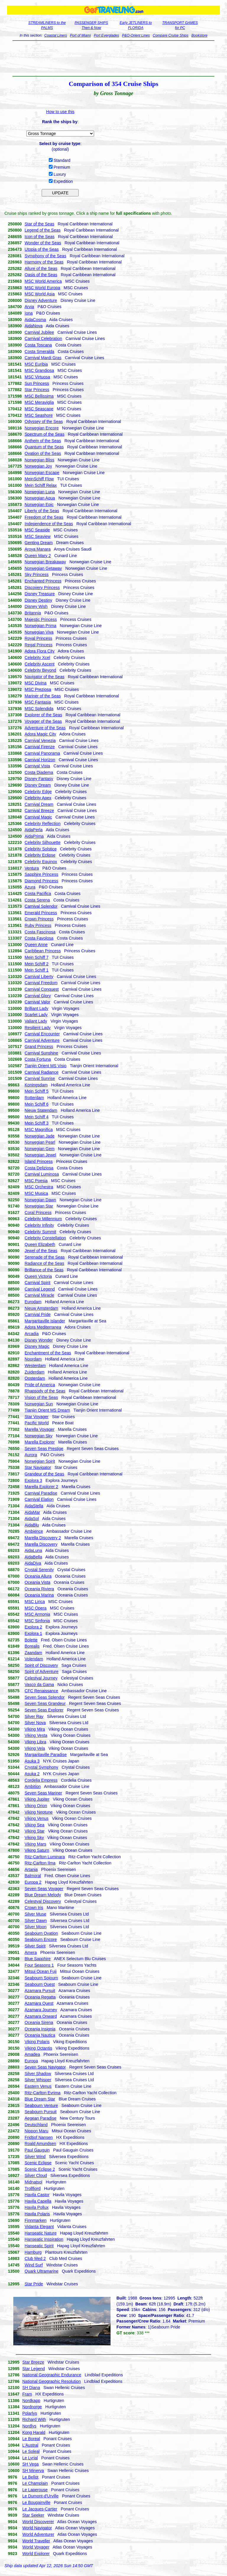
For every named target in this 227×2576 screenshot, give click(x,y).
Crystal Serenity (39, 1569)
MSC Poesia (36, 1180)
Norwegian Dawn (40, 1199)
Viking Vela (35, 1748)
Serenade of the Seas (44, 1257)
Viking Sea (34, 1824)
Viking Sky (34, 1837)
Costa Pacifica (38, 893)
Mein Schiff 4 (36, 1116)
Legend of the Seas (42, 230)
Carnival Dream (39, 804)
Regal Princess (38, 644)
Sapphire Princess (41, 874)
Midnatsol (33, 2182)
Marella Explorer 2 (41, 1486)
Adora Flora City (39, 651)
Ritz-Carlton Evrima (42, 2092)
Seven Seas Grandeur (45, 1703)
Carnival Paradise (41, 1493)
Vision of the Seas (41, 1397)
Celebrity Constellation (45, 1238)
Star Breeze (33, 2362)
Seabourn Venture (41, 2105)
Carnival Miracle (39, 1295)
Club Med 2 (35, 2258)
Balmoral (33, 1875)
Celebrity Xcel (37, 657)
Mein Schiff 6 (36, 1104)
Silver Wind (35, 2156)
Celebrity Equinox (41, 861)
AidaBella (33, 1557)
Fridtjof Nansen (39, 2137)
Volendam (34, 1658)
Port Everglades (106, 35)
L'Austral (30, 2445)
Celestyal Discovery (43, 1901)
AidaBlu (32, 1525)
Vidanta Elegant (39, 2226)
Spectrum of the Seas (44, 434)
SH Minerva (33, 2470)
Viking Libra (35, 1741)
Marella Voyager (39, 1429)
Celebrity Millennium (43, 1218)
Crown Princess (39, 919)
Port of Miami (80, 35)
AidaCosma (35, 319)
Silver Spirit (35, 1946)
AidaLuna (33, 1550)
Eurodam (33, 1301)
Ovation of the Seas (43, 453)
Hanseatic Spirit (39, 2245)
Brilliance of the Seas (44, 1269)
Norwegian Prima (40, 625)
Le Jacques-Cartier (39, 2509)
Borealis (32, 1646)
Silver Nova (35, 1722)
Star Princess (37, 389)
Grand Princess (39, 1046)
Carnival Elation (39, 1499)
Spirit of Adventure (41, 1671)
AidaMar (32, 1512)
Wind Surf (34, 2265)
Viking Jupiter (37, 1799)
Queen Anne (36, 944)
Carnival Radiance (41, 1072)
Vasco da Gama (39, 1684)
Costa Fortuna (38, 1059)
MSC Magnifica (39, 1129)
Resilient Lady (38, 1027)
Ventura (32, 868)
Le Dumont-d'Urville (40, 2496)
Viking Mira (35, 1729)
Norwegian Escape (42, 472)
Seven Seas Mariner (43, 1793)
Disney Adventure (41, 300)
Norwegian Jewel (40, 1155)
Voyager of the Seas (43, 721)
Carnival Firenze (40, 746)
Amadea (32, 2054)
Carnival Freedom (41, 982)
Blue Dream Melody (43, 1894)
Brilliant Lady (36, 1008)
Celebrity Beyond (40, 670)
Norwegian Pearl (40, 1142)
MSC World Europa (42, 287)
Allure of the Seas (41, 268)
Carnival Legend (40, 1289)
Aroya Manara (38, 549)
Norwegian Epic (39, 504)
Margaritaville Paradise (46, 1754)
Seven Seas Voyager (44, 1888)
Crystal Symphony (41, 1767)
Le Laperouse (35, 2489)
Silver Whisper (38, 2079)
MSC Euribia (36, 364)
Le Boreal (31, 2438)
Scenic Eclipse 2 (40, 2169)
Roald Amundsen (40, 2143)
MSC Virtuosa (37, 377)
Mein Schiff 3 (36, 1123)
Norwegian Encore (42, 428)
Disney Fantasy (39, 778)
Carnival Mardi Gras (43, 357)
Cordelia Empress (41, 1780)
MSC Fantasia (38, 702)
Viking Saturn (37, 1850)
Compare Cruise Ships (171, 35)
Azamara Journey (41, 2009)
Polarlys (29, 2413)
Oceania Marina (39, 1595)
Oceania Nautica (40, 2035)
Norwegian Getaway (43, 568)
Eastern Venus (38, 2086)
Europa (31, 2060)
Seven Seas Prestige (44, 1448)
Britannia (33, 613)
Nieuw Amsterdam (41, 1308)
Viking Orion (36, 1805)
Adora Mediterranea (43, 1327)
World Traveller (36, 2540)
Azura (30, 887)
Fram (27, 2394)
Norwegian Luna (40, 491)
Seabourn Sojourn (41, 1977)
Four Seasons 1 (39, 1965)
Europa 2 (33, 1882)
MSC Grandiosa (39, 370)
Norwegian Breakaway (45, 561)
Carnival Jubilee (39, 332)
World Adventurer (38, 2534)
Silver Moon (35, 1926)
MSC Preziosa (38, 689)
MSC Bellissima (39, 396)
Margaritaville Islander (45, 1321)
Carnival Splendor (41, 906)
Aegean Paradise (40, 2118)
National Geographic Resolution (51, 2381)
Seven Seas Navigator (45, 2067)
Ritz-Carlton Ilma (40, 1863)
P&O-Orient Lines (136, 35)
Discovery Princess (42, 587)
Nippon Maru (36, 2131)
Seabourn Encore (41, 1939)
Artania (31, 1869)
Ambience (34, 1531)
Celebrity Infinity (39, 1225)
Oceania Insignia (40, 2029)
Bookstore (199, 35)
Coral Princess (38, 1212)
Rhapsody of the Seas (45, 1391)
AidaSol (32, 1518)
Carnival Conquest (42, 989)
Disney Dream (38, 785)
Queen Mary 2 (38, 555)
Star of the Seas (39, 224)
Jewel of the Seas (41, 1250)
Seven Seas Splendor (44, 1697)
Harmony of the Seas (44, 262)
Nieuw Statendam (41, 1110)
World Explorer (36, 2553)
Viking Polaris (37, 2041)
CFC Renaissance (41, 1690)
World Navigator (37, 2527)
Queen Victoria (38, 1276)
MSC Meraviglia (39, 402)
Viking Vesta (36, 1735)
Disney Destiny (38, 600)
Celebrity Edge (38, 791)
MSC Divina (35, 683)
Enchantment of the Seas (48, 1352)
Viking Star (34, 1831)
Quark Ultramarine (41, 2271)
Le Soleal (31, 2451)
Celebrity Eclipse (40, 855)
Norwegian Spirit (40, 1461)
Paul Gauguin (37, 2150)
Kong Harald (34, 2432)
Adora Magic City (40, 734)
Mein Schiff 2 (36, 963)
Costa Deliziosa (39, 1168)
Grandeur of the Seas (44, 1474)
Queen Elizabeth (40, 1244)
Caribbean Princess (43, 950)
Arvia (29, 306)
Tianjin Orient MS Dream (47, 1410)
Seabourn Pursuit (40, 2111)
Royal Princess (38, 638)
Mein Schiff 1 (36, 970)
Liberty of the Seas (42, 510)
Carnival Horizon (40, 759)
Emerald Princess (41, 912)
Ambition (32, 1786)
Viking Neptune (39, 1812)
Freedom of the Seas (44, 517)
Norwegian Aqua (40, 498)
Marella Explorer (40, 1442)
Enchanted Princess (43, 581)
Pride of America (40, 1384)
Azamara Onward (41, 2016)
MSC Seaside (37, 530)
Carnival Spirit (37, 1282)
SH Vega (30, 2464)
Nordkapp (31, 2400)
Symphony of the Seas (45, 255)
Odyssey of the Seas (44, 421)
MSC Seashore (39, 415)
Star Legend (33, 2368)
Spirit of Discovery (41, 1665)
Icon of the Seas (39, 236)
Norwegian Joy (38, 466)
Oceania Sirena (39, 2022)
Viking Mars (35, 1844)
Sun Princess (37, 383)
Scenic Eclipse (38, 2162)
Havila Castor (37, 2194)
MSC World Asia (40, 294)
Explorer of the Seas (43, 714)
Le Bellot (30, 2477)
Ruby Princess (38, 925)
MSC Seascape (39, 408)
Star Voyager (36, 1416)
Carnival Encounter (42, 1033)
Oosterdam (35, 1378)
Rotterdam (34, 1097)
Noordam (33, 1359)
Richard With (34, 2419)
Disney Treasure (40, 593)
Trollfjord (32, 2188)
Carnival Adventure (42, 1040)
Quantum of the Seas (44, 447)
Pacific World (36, 1422)
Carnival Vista (37, 766)
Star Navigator (38, 1467)
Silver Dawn (36, 1920)
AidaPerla (34, 829)
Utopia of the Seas (42, 249)
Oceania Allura (38, 1576)
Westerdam (35, 1365)
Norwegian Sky (38, 1435)
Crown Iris (34, 1907)
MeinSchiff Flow (39, 478)
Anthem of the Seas (43, 440)
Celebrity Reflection (42, 823)
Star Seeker (33, 2515)
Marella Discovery (41, 1544)
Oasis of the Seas (41, 274)
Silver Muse (35, 1914)
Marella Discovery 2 (43, 1537)
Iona (29, 313)
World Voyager (36, 2547)
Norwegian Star (39, 1206)
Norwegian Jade (39, 1136)
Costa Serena (37, 900)
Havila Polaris (37, 2214)
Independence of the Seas (49, 523)
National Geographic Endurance (51, 2374)
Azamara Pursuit (40, 1990)
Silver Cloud (36, 2175)
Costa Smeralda (39, 351)
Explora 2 (33, 1627)
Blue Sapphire (38, 1958)
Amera (31, 1952)
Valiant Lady (36, 1021)
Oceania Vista (37, 1582)
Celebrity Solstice (40, 849)
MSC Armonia (37, 1614)
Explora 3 (33, 1480)
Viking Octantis (38, 2048)
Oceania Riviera (39, 1588)
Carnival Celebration (43, 338)
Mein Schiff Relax (41, 485)
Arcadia (31, 1333)
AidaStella (34, 1505)
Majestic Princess (41, 619)
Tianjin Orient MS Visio (46, 1065)
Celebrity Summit (40, 1231)
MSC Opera (35, 1608)
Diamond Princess (41, 880)
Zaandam (33, 1652)
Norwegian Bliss (39, 460)
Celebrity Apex (38, 797)
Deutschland (36, 2124)
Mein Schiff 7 (36, 957)
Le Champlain (35, 2483)
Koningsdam (36, 1085)
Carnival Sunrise (40, 1078)
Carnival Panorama (42, 753)
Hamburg (33, 2252)
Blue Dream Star (40, 2099)
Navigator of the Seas (44, 676)
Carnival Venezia (40, 740)
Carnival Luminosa (42, 1174)
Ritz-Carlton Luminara (45, 1856)
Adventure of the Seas (45, 727)
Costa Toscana (38, 345)
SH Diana (31, 2387)
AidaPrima (34, 836)
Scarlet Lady (36, 1014)
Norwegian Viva (39, 632)
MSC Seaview (38, 536)
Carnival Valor (37, 1002)
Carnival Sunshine (41, 1053)
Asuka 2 (32, 1773)
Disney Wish (36, 606)
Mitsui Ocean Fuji (40, 1971)
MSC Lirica (35, 1601)
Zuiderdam (34, 1372)
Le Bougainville (36, 2502)
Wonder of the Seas (43, 242)
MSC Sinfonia (37, 1620)
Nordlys (29, 2426)
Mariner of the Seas (43, 696)
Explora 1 (33, 1633)
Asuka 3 (32, 1761)
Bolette (31, 1640)
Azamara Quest (39, 2003)
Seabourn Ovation (41, 1933)
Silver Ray (34, 1716)
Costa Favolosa (39, 938)
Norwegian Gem (39, 1148)
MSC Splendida (39, 708)
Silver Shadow (38, 2073)
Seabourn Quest (40, 1984)
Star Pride (34, 2284)
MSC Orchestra (39, 1186)
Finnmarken (35, 2220)
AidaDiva (33, 1563)
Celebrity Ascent (39, 664)
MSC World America (43, 281)
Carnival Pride (38, 1314)
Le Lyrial (30, 2457)
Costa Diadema (39, 772)
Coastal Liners (55, 35)
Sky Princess (36, 574)
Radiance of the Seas (44, 1263)
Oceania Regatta (40, 1997)
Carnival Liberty (39, 976)
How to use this (60, 111)
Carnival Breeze (39, 810)
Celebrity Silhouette (42, 842)
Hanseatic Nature (40, 2233)
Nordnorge (32, 2406)
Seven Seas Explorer (44, 1710)
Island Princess (39, 1161)
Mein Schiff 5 (36, 1091)
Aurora (31, 1454)
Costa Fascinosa (40, 932)
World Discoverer (38, 2521)
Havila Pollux (36, 2207)
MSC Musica (36, 1193)
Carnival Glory (38, 995)
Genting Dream (39, 542)
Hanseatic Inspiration (44, 2239)
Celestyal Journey (41, 1678)
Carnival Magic (38, 817)
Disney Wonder (39, 1340)
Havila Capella (38, 2201)
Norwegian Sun (39, 1404)
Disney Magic (37, 1346)
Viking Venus (36, 1818)
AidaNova (34, 325)
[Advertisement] (113, 58)
